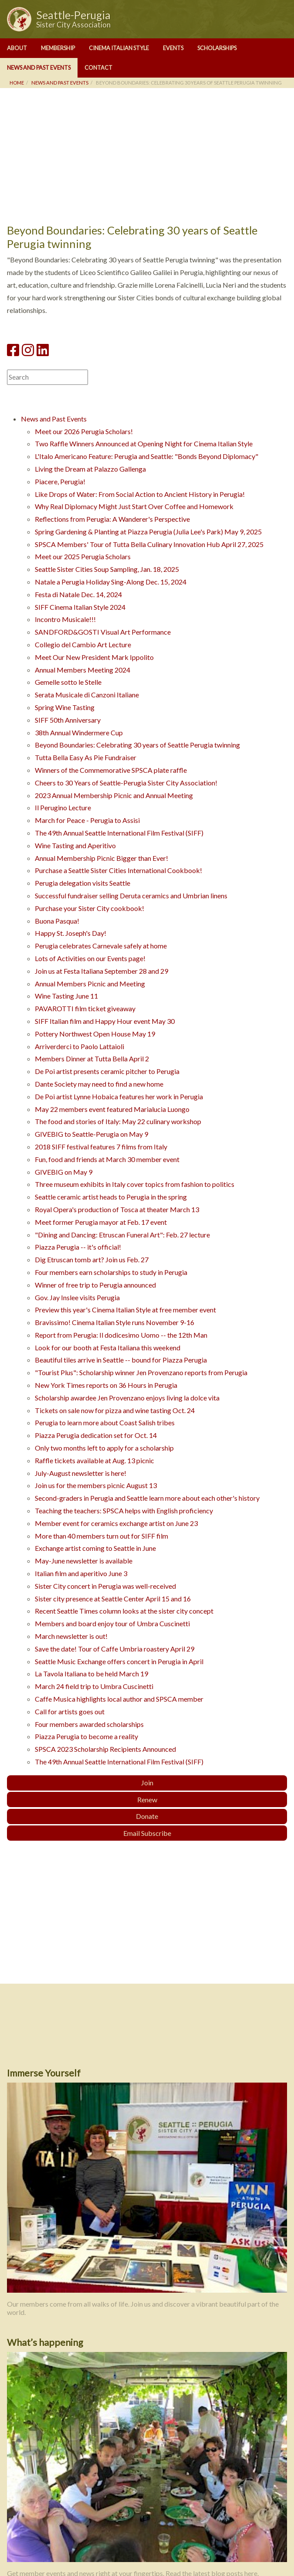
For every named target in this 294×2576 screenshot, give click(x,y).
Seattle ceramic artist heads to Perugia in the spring (111, 1197)
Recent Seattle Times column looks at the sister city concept (124, 1611)
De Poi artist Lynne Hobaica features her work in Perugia (119, 1096)
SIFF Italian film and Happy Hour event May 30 (105, 1021)
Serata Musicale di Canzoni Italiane (87, 694)
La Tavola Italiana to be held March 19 (91, 1673)
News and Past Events (39, 67)
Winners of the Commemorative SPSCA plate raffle (111, 770)
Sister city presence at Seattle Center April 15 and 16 (113, 1598)
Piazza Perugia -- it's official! (78, 1247)
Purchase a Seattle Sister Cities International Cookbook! (118, 870)
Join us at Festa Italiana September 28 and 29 (101, 971)
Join (147, 1782)
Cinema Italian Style (119, 47)
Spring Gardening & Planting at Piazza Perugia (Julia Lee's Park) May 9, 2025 (148, 531)
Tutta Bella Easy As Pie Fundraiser (85, 757)
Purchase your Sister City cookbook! (89, 908)
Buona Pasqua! (57, 921)
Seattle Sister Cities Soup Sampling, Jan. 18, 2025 (107, 569)
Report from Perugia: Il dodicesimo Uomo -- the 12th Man (121, 1335)
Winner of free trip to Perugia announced (95, 1285)
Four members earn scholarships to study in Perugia (111, 1272)
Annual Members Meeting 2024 (82, 670)
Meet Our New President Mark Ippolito (94, 657)
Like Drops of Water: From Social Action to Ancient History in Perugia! (140, 494)
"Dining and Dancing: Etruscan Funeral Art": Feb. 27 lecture (122, 1234)
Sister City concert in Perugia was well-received (105, 1586)
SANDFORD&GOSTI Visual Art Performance (103, 632)
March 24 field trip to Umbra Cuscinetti (94, 1686)
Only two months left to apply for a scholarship (104, 1448)
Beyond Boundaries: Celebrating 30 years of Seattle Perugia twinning (137, 745)
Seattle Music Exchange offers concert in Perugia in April (119, 1661)
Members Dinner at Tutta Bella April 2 (92, 1058)
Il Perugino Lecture (63, 807)
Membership (58, 47)
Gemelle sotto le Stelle (68, 682)
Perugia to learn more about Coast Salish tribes (105, 1422)
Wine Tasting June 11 (66, 996)
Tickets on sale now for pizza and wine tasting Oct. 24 (115, 1410)
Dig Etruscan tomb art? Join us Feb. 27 (92, 1259)
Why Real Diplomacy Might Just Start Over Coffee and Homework (134, 506)
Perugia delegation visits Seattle (82, 883)
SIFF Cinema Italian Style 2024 (80, 607)
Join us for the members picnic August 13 (96, 1485)
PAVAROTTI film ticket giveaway (85, 1008)
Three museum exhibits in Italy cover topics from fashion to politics (134, 1184)
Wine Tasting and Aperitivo (75, 845)
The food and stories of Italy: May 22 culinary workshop (118, 1121)
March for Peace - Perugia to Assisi (87, 820)
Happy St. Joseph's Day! (70, 933)
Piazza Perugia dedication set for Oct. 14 (96, 1435)
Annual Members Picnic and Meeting (90, 983)
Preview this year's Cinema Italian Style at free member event (125, 1309)
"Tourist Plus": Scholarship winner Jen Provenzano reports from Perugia (141, 1372)
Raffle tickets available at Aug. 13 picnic (94, 1460)
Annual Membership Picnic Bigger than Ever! (101, 858)
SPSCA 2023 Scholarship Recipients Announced (105, 1749)
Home (17, 82)
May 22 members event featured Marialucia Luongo (112, 1109)
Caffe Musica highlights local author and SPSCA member (119, 1699)
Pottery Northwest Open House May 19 (95, 1034)
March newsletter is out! (71, 1636)
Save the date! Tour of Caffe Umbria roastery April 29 (114, 1649)
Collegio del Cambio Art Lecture (83, 644)
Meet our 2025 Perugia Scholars (83, 556)
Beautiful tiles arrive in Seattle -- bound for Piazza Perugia (121, 1360)
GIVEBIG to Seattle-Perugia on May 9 (91, 1134)
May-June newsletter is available (83, 1560)
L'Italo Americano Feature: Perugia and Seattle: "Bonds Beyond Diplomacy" (146, 456)
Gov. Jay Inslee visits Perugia (77, 1297)
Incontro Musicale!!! (65, 619)
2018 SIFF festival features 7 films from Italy (101, 1146)
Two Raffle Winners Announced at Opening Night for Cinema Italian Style (144, 443)
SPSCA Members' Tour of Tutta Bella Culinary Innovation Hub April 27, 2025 (149, 544)
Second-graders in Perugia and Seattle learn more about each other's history (147, 1498)
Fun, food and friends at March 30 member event (107, 1159)
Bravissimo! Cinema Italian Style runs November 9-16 (114, 1322)
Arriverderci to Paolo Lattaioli (79, 1046)
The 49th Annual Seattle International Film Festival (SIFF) (119, 833)
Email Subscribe (147, 1833)
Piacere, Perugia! (60, 481)
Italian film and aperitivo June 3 (81, 1573)
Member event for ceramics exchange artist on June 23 (116, 1523)
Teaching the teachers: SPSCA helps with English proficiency (124, 1510)
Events (173, 47)
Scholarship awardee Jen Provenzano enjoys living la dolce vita (127, 1397)
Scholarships (217, 47)
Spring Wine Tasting (65, 707)
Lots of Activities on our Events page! (90, 958)
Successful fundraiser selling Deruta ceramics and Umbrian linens (131, 895)
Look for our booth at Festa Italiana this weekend (107, 1347)
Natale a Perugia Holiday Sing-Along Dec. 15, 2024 (110, 582)
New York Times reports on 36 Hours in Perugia (106, 1385)
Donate (147, 1816)
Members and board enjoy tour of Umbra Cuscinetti (112, 1623)
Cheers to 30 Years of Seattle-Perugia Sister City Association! (126, 782)
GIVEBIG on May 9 (63, 1172)
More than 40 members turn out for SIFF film (101, 1536)
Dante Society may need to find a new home (99, 1084)
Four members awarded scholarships (89, 1724)
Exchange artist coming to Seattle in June (95, 1548)
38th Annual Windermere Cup (79, 732)
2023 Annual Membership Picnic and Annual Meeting (114, 795)
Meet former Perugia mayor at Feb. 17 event (101, 1222)
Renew (147, 1799)
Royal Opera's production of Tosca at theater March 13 (117, 1209)
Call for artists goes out (70, 1711)
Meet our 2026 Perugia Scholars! (84, 431)
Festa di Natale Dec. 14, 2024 (78, 594)
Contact (98, 67)
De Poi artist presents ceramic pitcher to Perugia (107, 1071)
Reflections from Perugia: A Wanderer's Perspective (112, 519)
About (17, 47)
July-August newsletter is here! (80, 1473)
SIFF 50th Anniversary (68, 720)
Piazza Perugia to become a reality (86, 1736)
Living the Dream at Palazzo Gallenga (90, 469)
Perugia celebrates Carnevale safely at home (101, 945)
